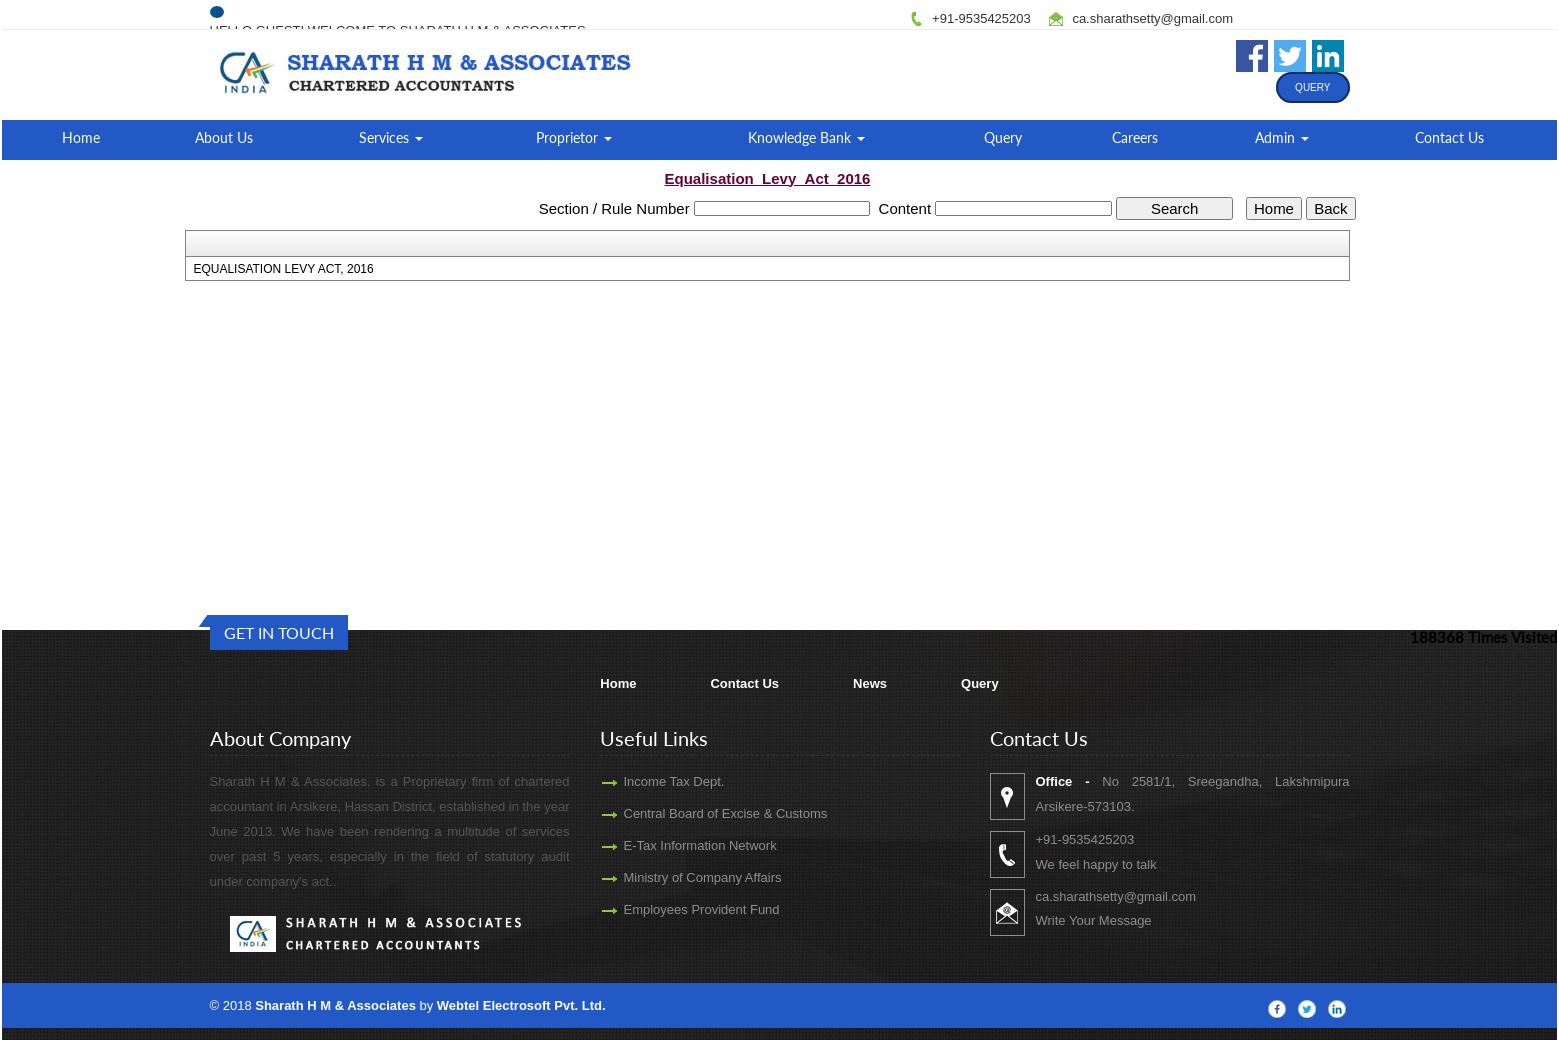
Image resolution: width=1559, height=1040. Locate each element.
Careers (1135, 137)
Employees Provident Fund (672, 909)
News (870, 683)
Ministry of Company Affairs (673, 877)
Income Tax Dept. (644, 781)
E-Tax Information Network (670, 845)
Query (1312, 87)
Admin (1282, 137)
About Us (224, 137)
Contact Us (1449, 137)
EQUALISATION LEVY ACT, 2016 (283, 269)
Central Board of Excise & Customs (696, 813)
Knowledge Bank (806, 137)
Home (81, 137)
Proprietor (574, 137)
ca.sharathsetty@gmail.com (1152, 18)
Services (391, 137)
